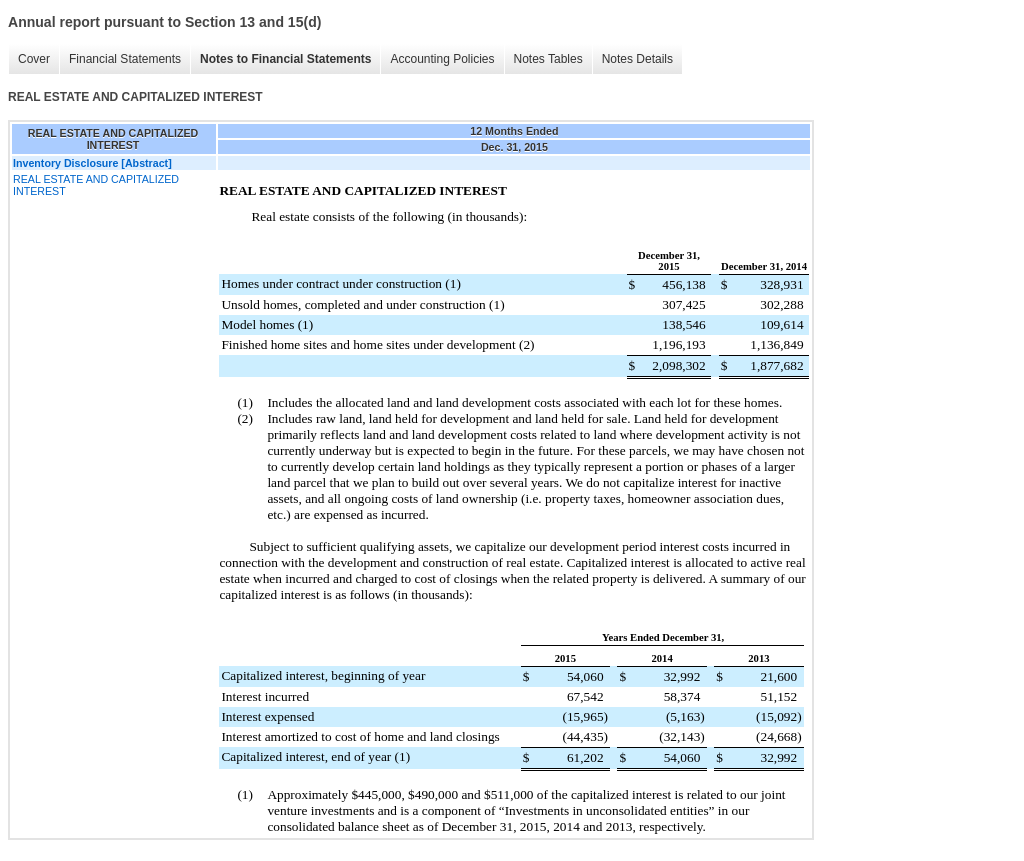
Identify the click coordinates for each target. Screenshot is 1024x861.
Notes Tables (548, 59)
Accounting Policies (442, 59)
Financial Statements (125, 59)
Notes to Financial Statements (285, 59)
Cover (34, 59)
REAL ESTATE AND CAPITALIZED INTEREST (96, 185)
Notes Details (637, 59)
